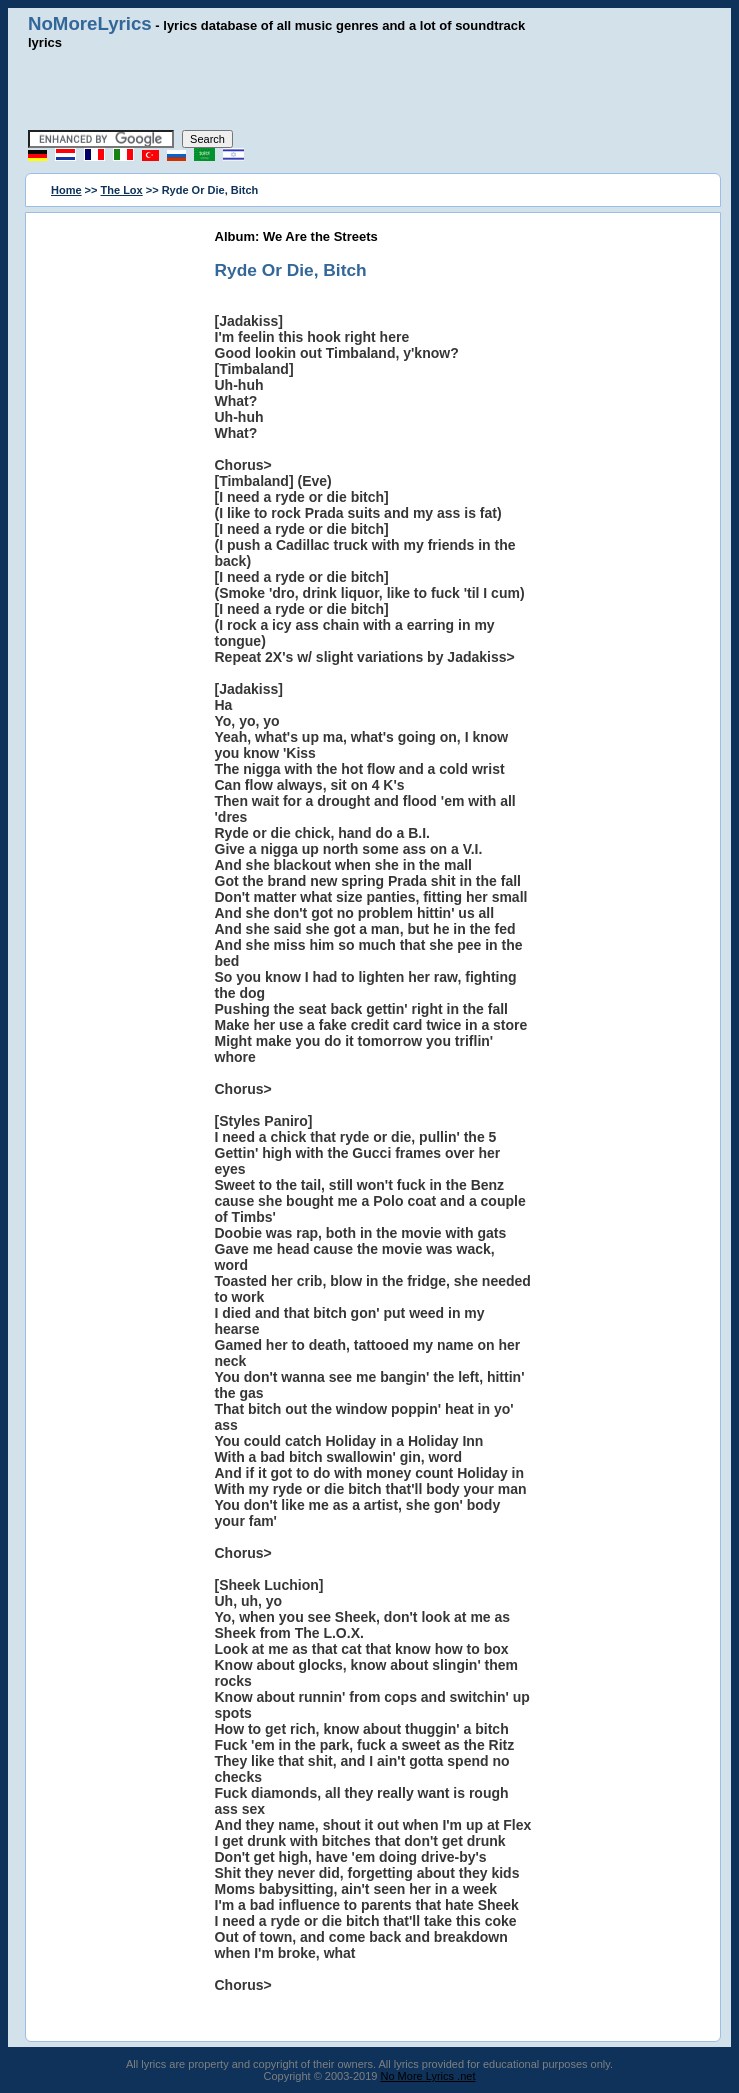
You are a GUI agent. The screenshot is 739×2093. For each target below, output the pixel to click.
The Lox (122, 190)
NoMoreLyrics (90, 23)
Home (66, 190)
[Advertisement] (370, 90)
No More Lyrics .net (428, 2076)
